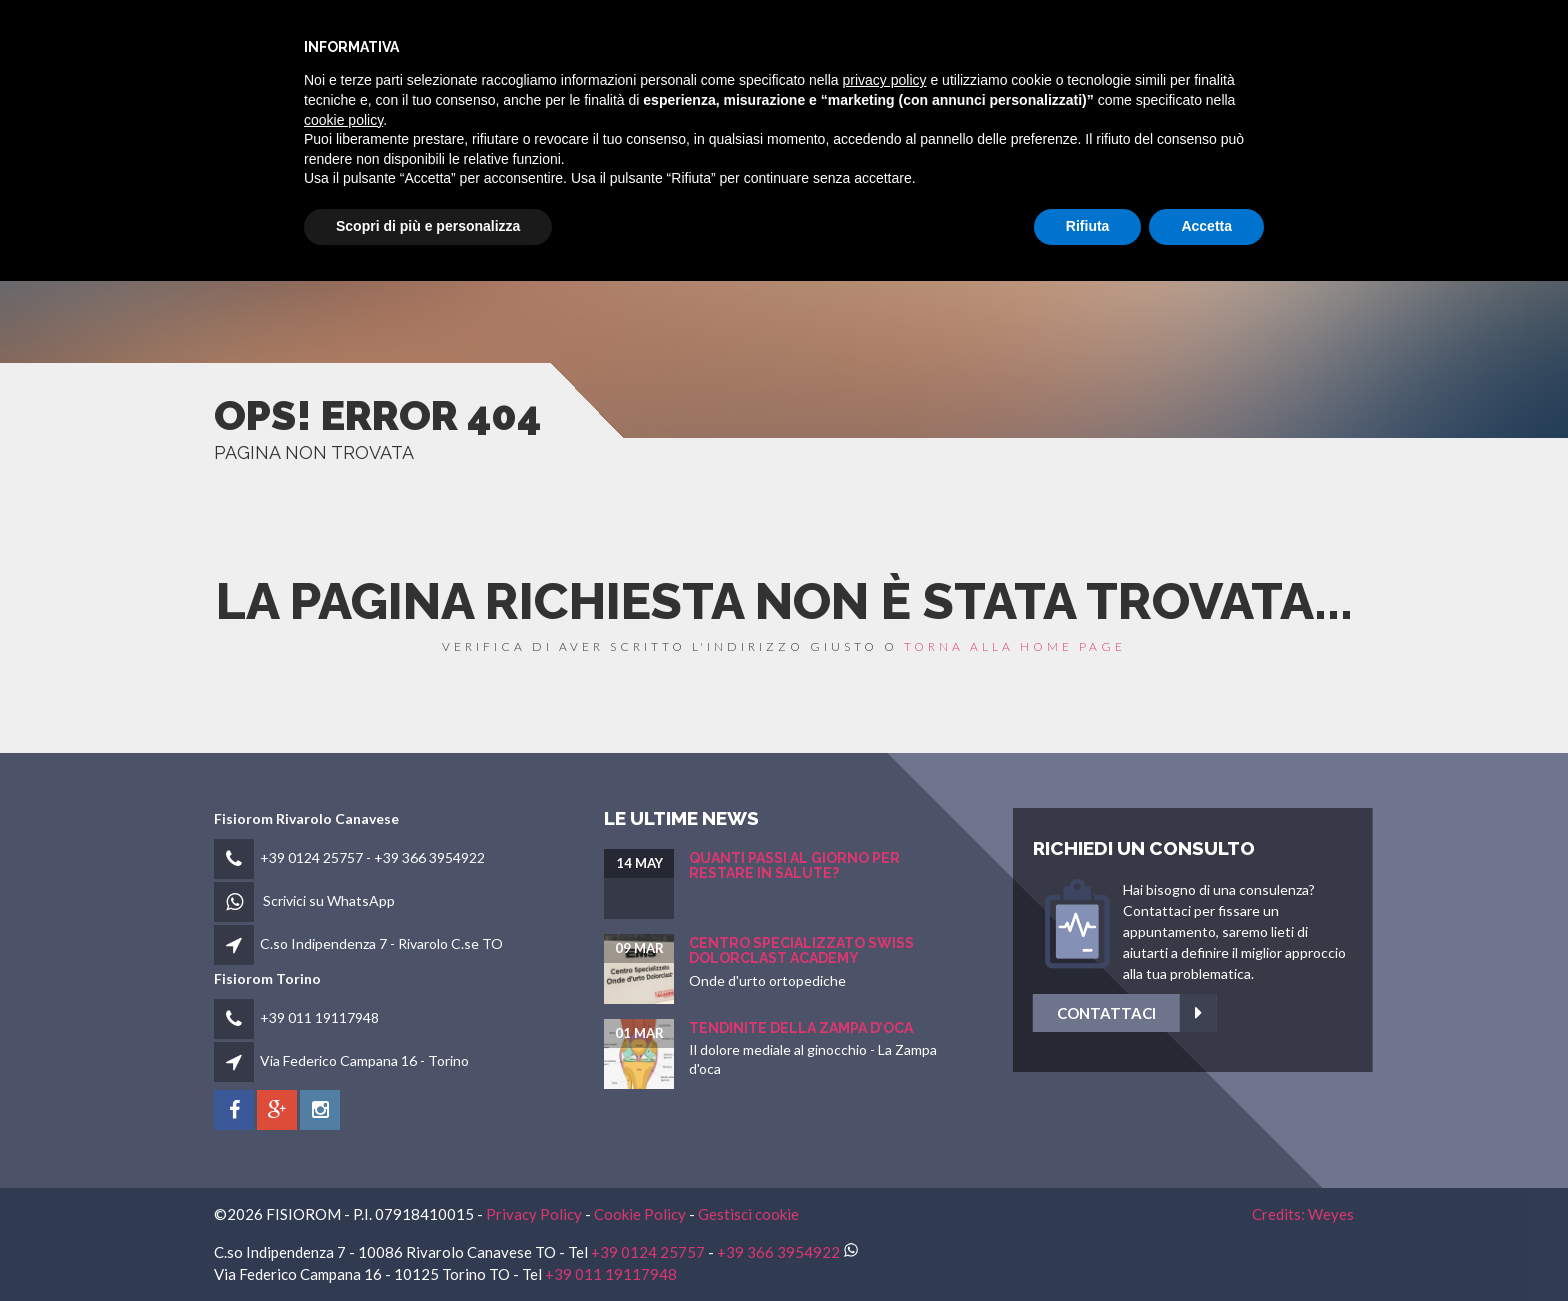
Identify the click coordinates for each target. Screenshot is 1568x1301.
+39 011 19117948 (319, 1017)
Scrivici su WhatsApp (329, 900)
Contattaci (1260, 1013)
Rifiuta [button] (1088, 1247)
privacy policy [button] (885, 1101)
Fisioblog (1156, 41)
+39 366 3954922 (429, 857)
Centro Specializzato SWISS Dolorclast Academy (801, 950)
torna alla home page (1015, 646)
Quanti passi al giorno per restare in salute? (794, 865)
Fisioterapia (937, 41)
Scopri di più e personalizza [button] (428, 1247)
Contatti (1258, 41)
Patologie (1051, 41)
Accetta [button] (1206, 1247)
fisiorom (828, 41)
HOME (745, 41)
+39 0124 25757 (311, 857)
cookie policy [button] (343, 1140)
